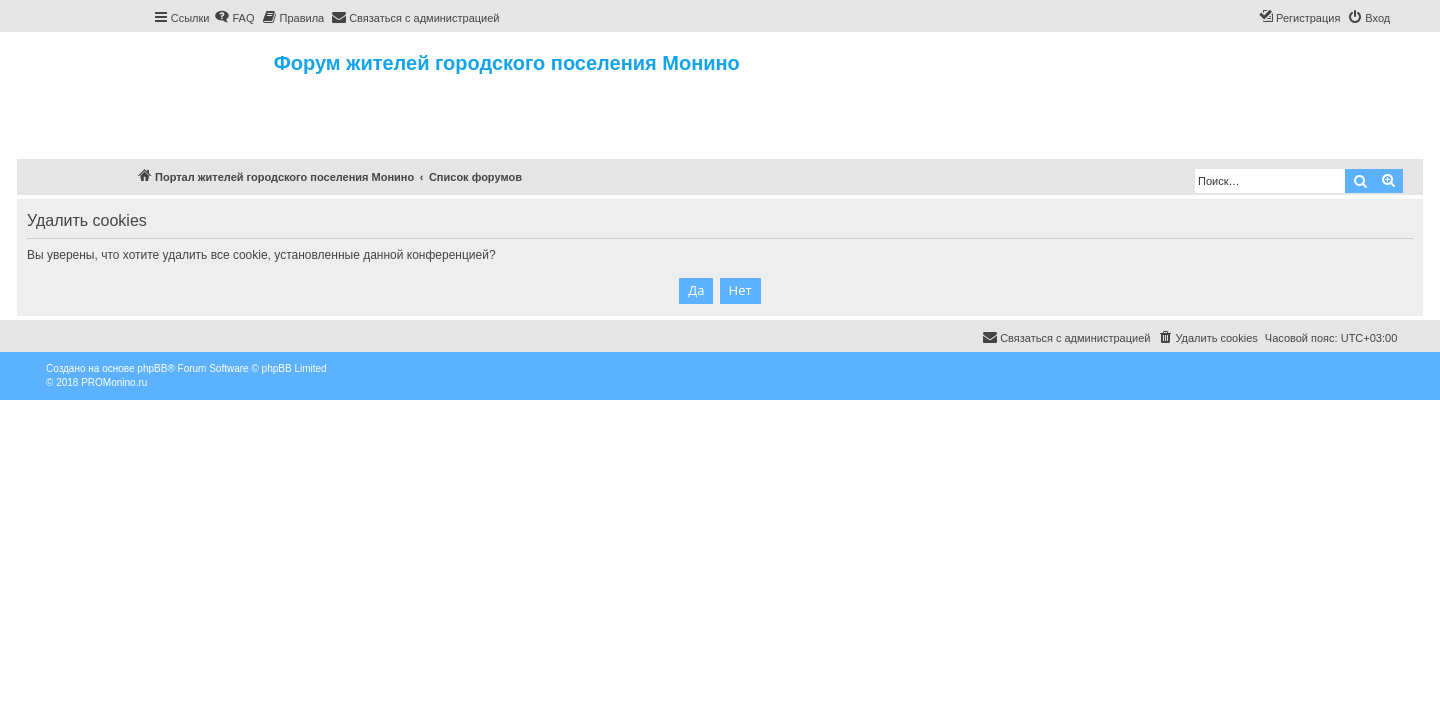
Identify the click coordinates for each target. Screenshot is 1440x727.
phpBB (152, 368)
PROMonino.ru (114, 382)
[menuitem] (234, 18)
